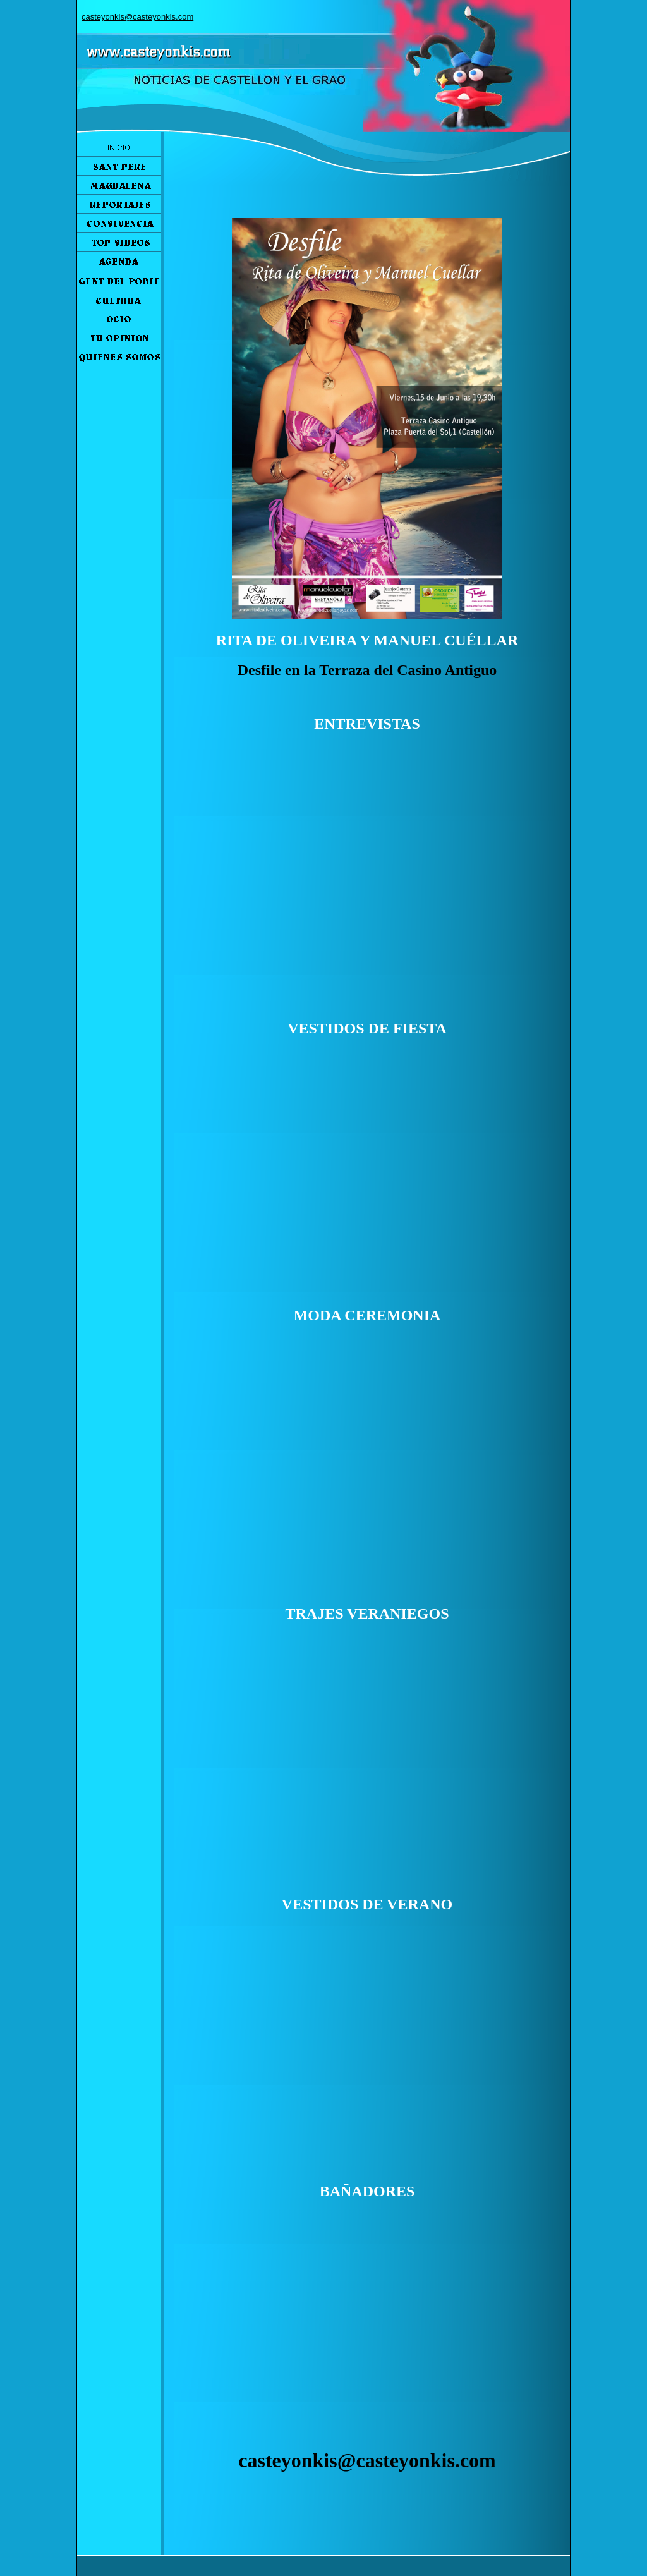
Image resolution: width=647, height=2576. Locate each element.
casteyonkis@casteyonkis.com (137, 16)
